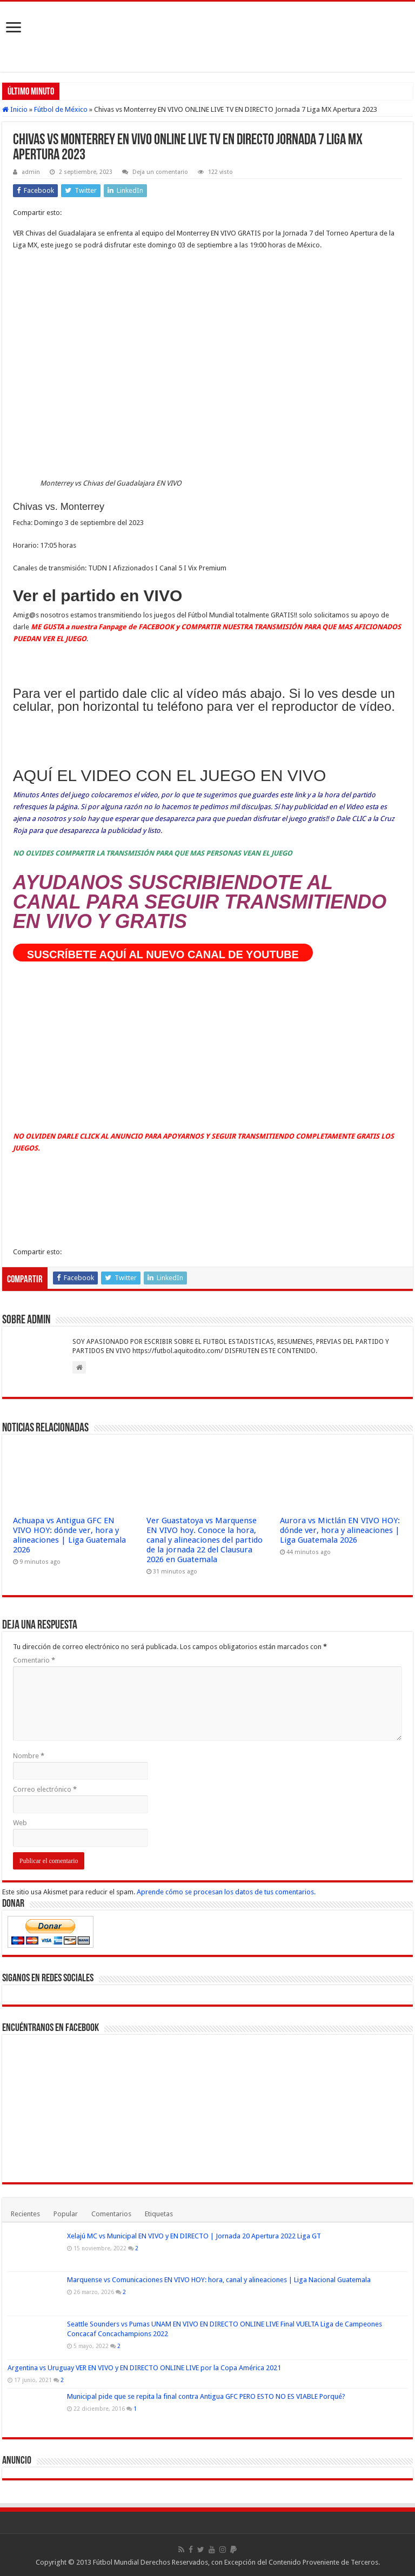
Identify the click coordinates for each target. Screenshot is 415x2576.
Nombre (28, 1756)
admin (31, 172)
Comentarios (111, 2214)
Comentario (34, 1660)
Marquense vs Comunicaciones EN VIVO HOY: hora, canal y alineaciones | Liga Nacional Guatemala (219, 2280)
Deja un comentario (160, 172)
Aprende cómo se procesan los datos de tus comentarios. (226, 1892)
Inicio (15, 109)
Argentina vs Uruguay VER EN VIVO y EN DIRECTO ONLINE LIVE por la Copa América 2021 (144, 2368)
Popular (65, 2214)
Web (20, 1823)
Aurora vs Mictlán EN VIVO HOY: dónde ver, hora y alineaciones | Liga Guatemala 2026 (340, 1530)
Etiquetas (159, 2214)
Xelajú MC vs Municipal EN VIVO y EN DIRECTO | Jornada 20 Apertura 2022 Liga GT (194, 2236)
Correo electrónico (45, 1789)
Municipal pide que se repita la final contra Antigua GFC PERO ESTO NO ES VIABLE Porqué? (206, 2396)
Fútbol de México (61, 109)
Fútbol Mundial (116, 2562)
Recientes (25, 2214)
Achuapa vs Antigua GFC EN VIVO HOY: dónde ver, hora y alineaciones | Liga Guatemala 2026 (69, 1535)
